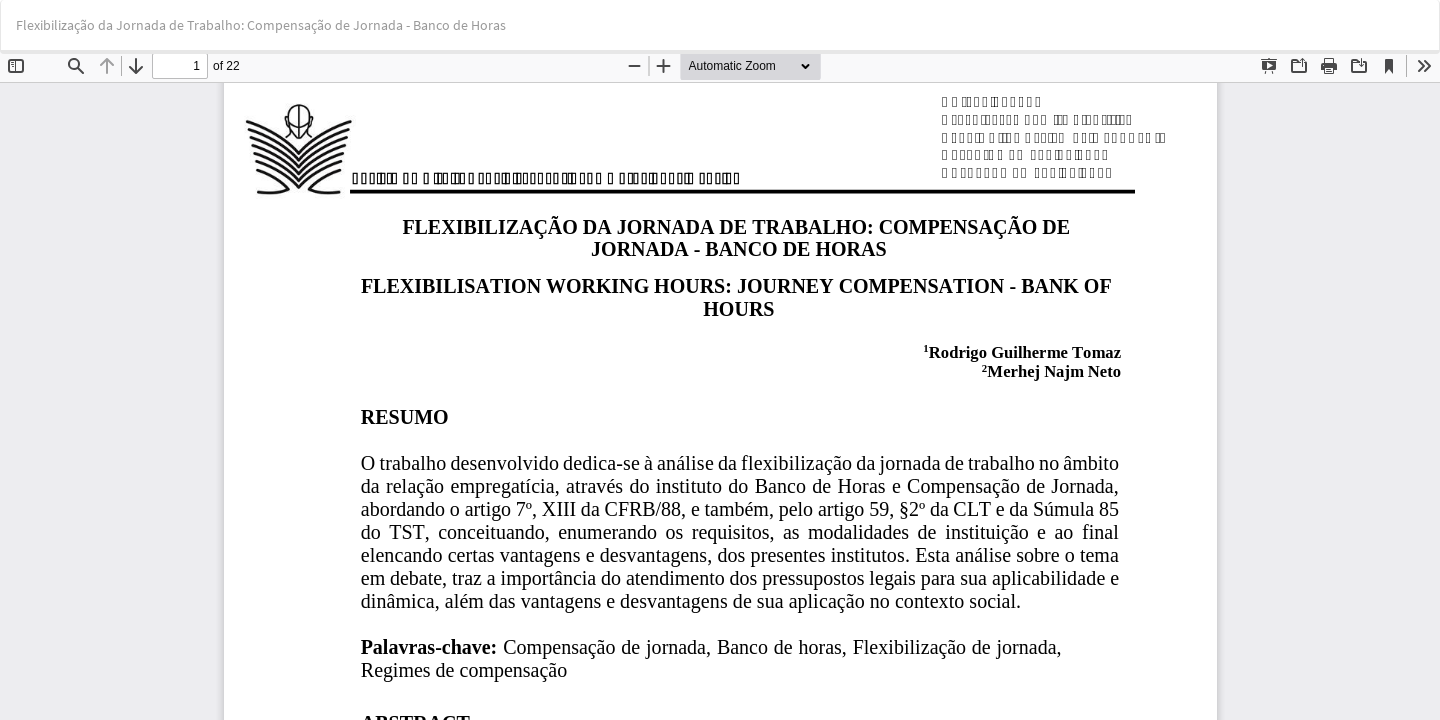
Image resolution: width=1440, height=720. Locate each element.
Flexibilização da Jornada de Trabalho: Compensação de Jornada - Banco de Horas (261, 25)
